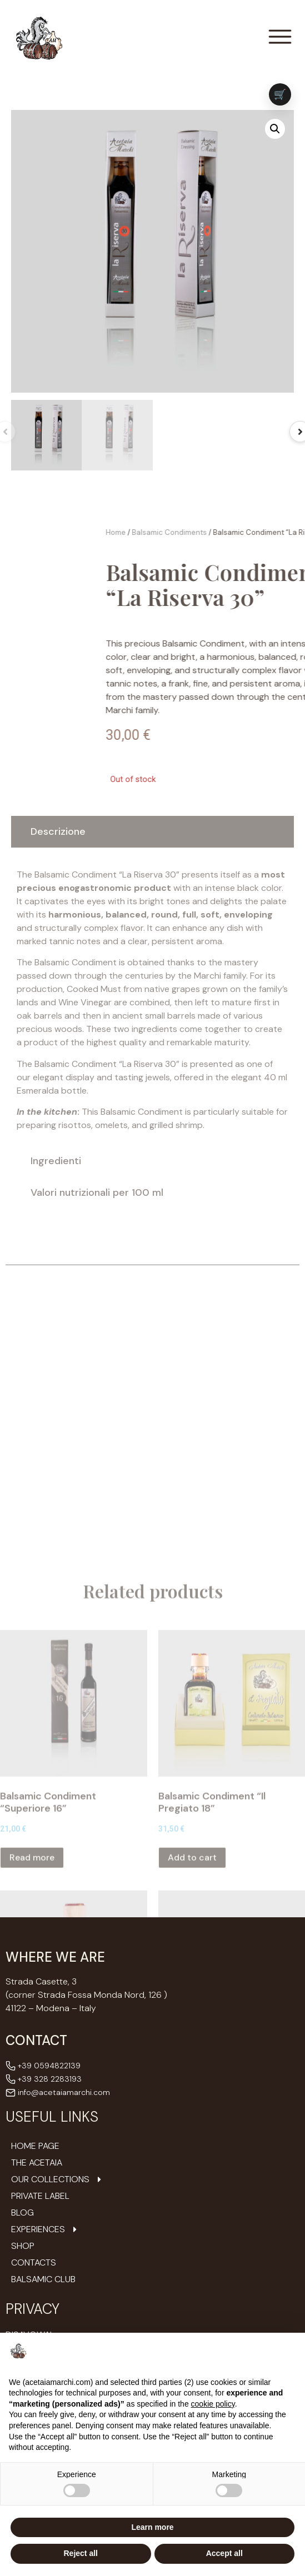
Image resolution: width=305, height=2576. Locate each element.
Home (246, 532)
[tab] (152, 832)
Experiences (45, 2229)
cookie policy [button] (213, 2403)
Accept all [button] (224, 2553)
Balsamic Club (43, 2279)
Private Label (40, 2196)
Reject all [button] (81, 2553)
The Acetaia (36, 2162)
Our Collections (57, 2179)
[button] (275, 129)
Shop (22, 2246)
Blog (22, 2212)
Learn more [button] (152, 2527)
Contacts (33, 2262)
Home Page (35, 2146)
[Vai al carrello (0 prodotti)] (280, 94)
